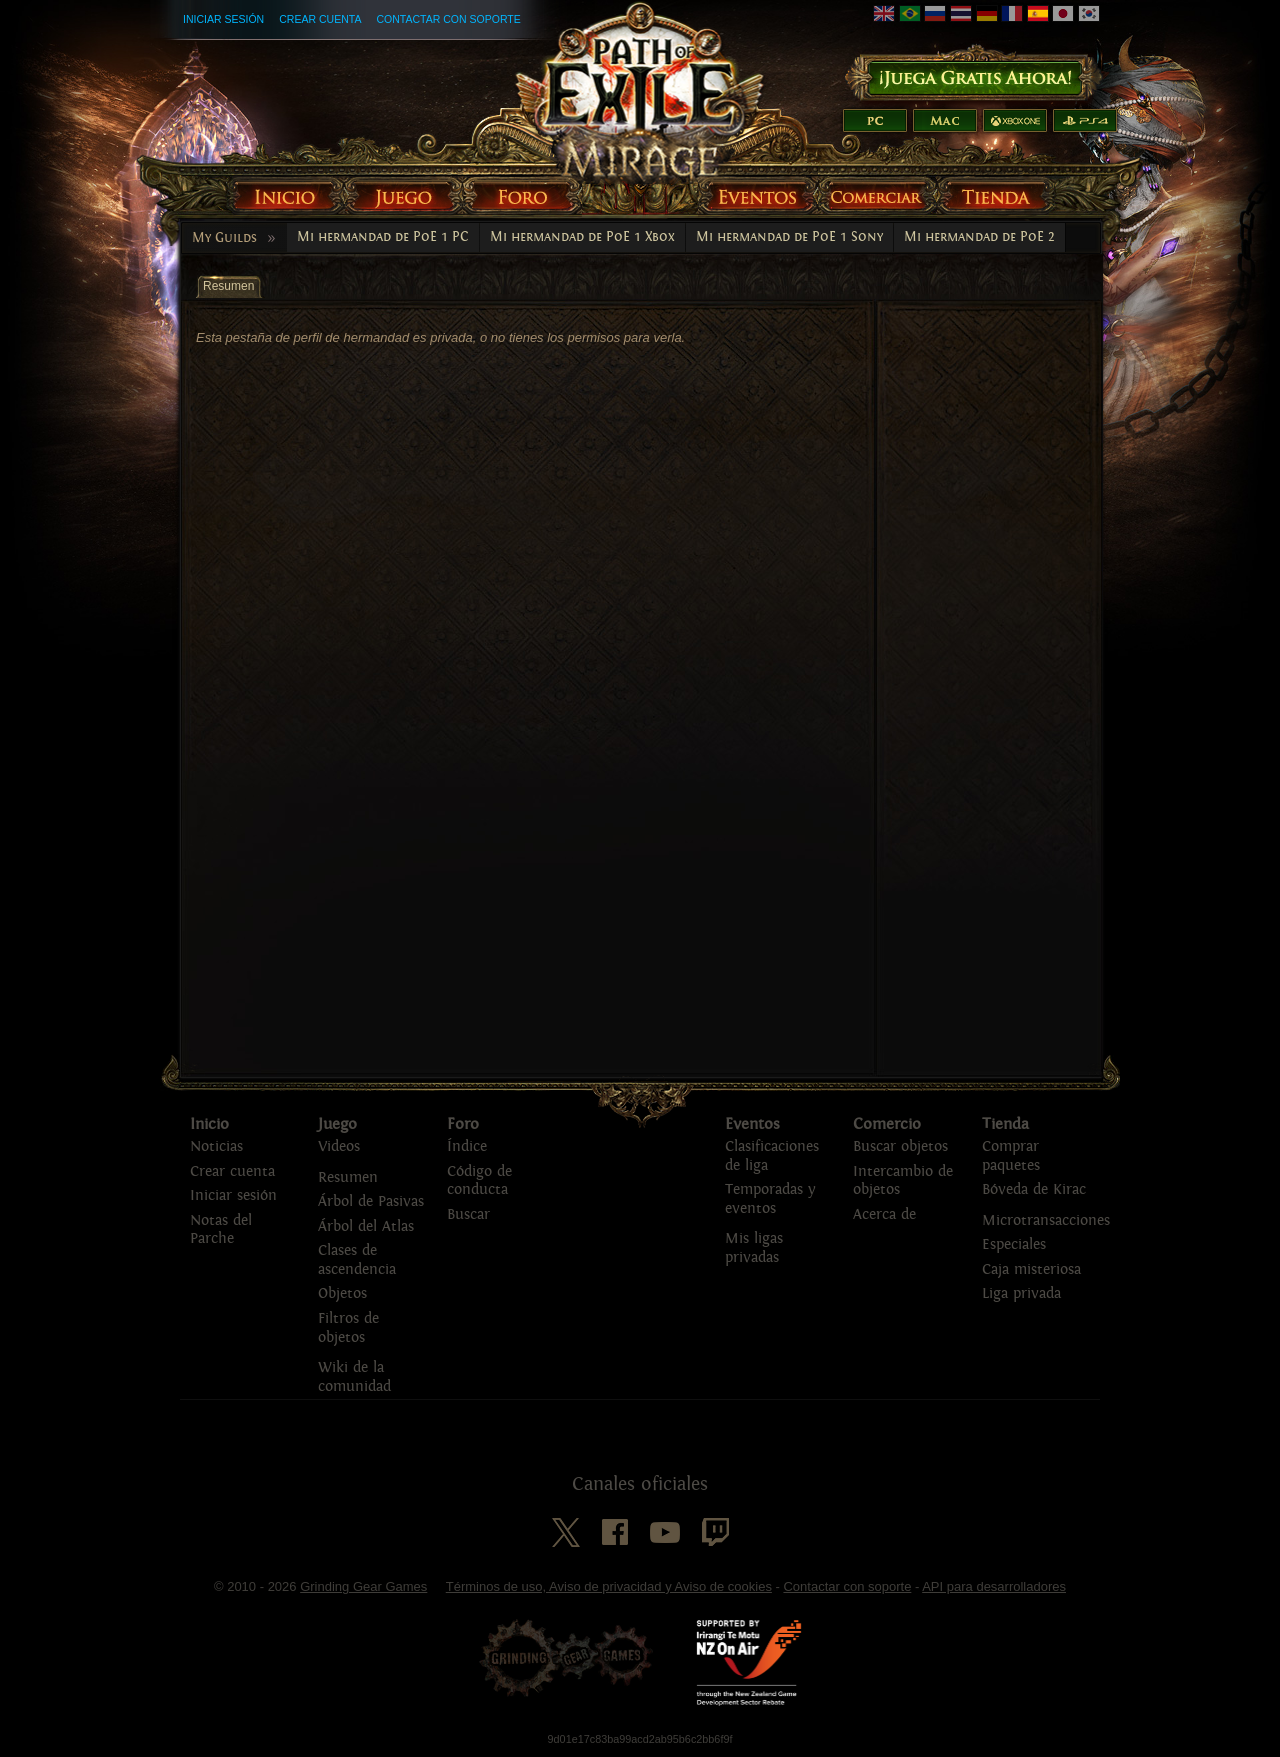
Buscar (468, 1214)
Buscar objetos (900, 1146)
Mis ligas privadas (754, 1248)
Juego (337, 1124)
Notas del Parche (221, 1230)
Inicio (209, 1124)
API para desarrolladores (994, 1586)
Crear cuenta (320, 19)
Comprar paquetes (1011, 1156)
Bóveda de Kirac (1034, 1189)
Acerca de (884, 1214)
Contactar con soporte (448, 19)
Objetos (342, 1293)
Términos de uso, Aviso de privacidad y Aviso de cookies (609, 1586)
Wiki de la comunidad (354, 1377)
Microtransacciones (1046, 1220)
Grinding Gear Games (363, 1586)
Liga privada (1021, 1293)
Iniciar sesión (223, 19)
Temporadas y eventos (770, 1199)
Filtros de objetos (348, 1328)
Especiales (1014, 1244)
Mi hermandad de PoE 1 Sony (789, 237)
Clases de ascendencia (357, 1260)
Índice (467, 1146)
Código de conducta (479, 1181)
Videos (339, 1146)
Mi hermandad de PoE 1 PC (383, 237)
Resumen (348, 1177)
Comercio (887, 1124)
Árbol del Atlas (366, 1226)
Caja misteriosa (1031, 1269)
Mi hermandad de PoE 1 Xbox (582, 237)
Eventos (752, 1124)
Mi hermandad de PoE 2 (979, 237)
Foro (463, 1124)
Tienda (1005, 1124)
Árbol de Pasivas (371, 1201)
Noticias (216, 1146)
